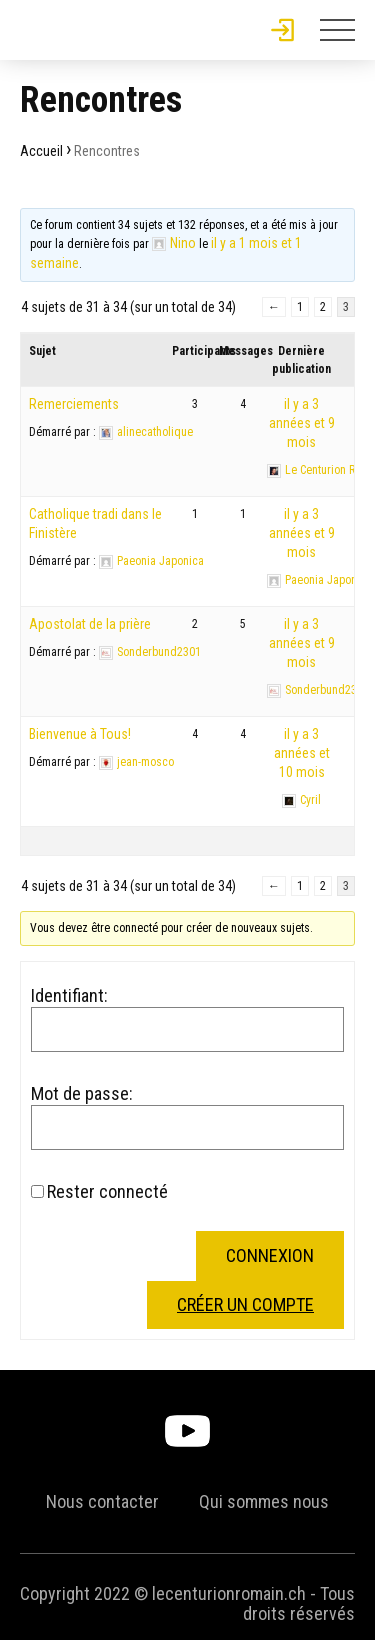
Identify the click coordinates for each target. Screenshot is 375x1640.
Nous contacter (102, 1501)
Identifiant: (69, 996)
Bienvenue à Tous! (80, 734)
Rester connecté (107, 1192)
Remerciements (74, 404)
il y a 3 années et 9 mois (302, 423)
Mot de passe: (82, 1094)
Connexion (270, 1255)
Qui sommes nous (264, 1501)
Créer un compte (245, 1304)
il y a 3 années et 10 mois (302, 753)
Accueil (41, 151)
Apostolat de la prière (90, 624)
